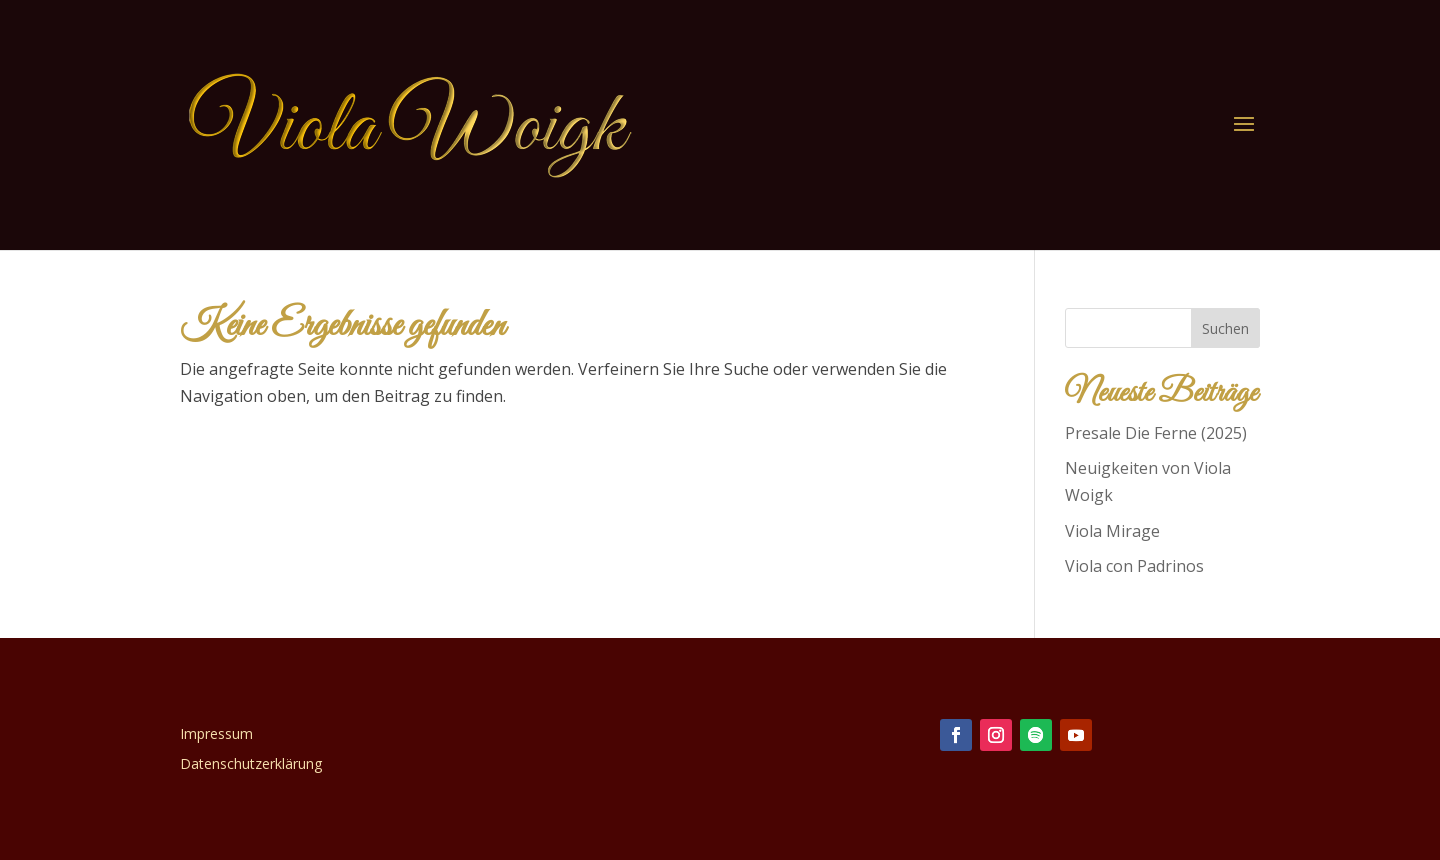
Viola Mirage (1112, 531)
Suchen (1225, 328)
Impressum (216, 735)
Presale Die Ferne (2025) (1156, 433)
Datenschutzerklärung (251, 765)
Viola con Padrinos (1134, 566)
